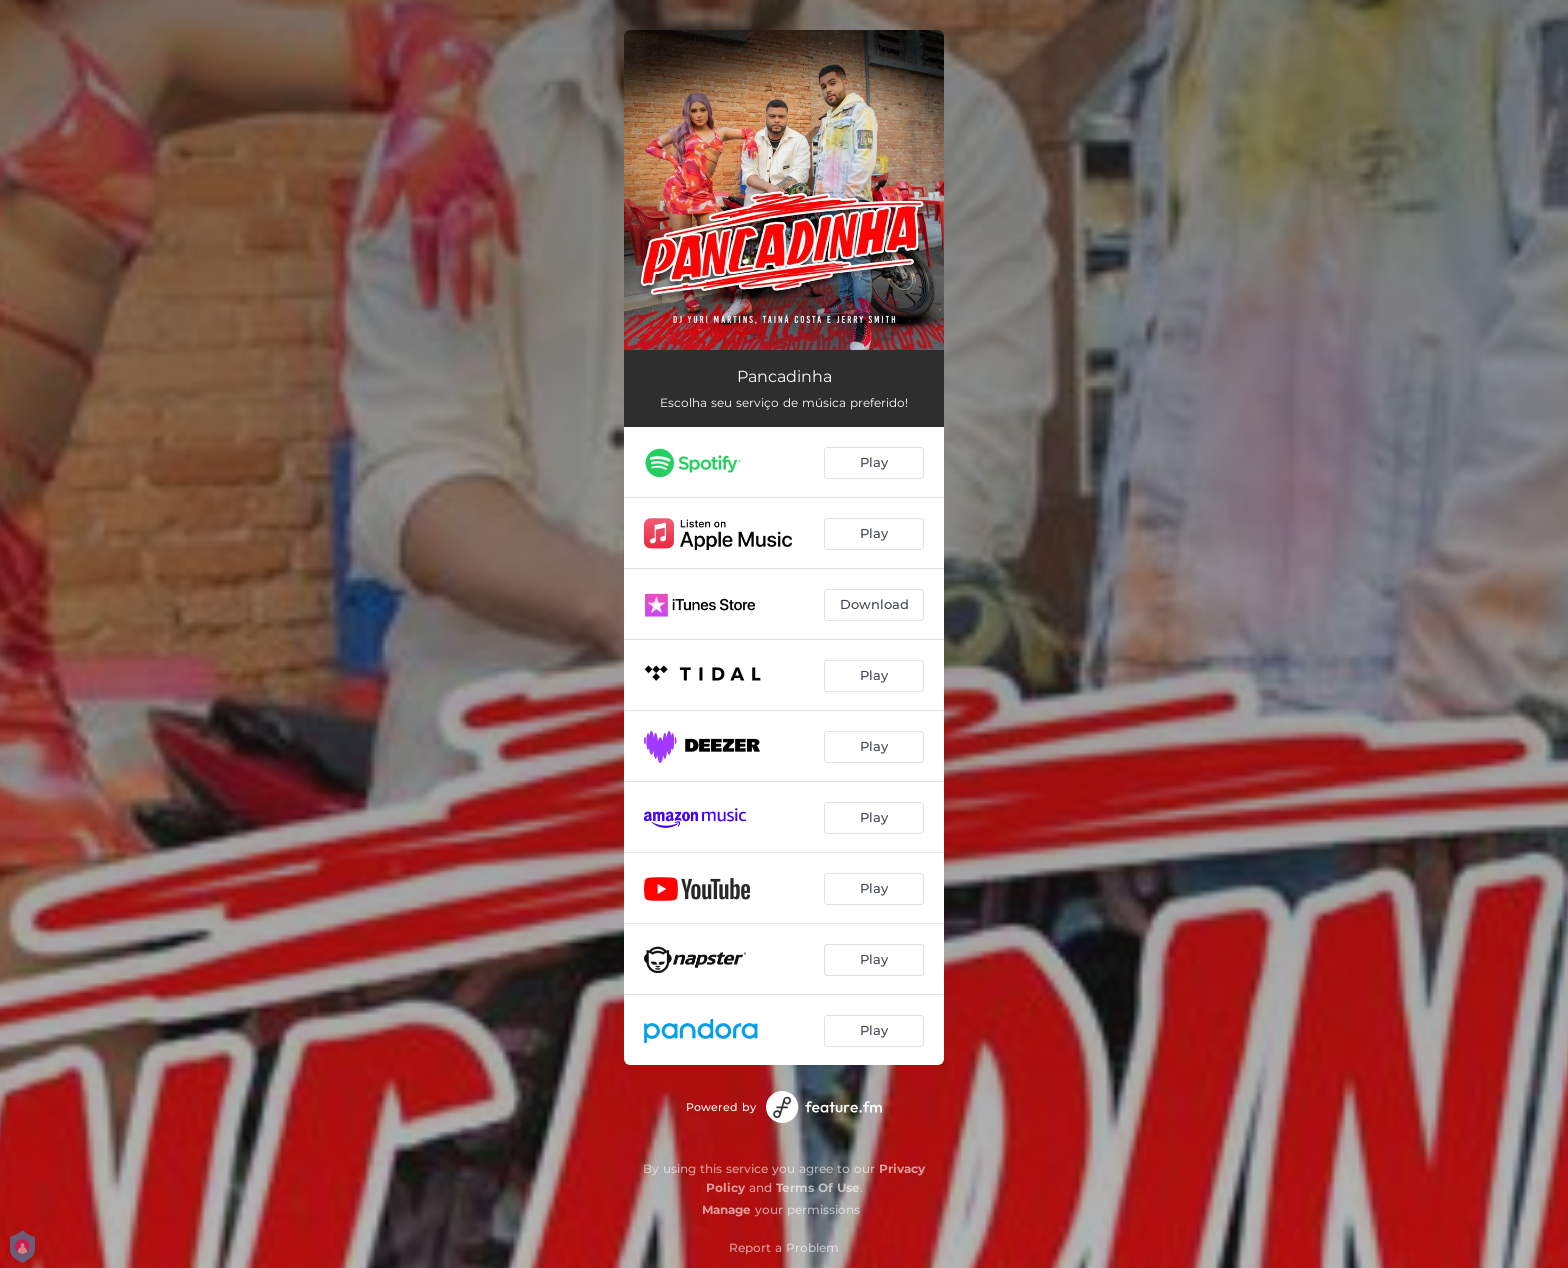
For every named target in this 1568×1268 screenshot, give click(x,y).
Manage (726, 1209)
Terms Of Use (818, 1187)
